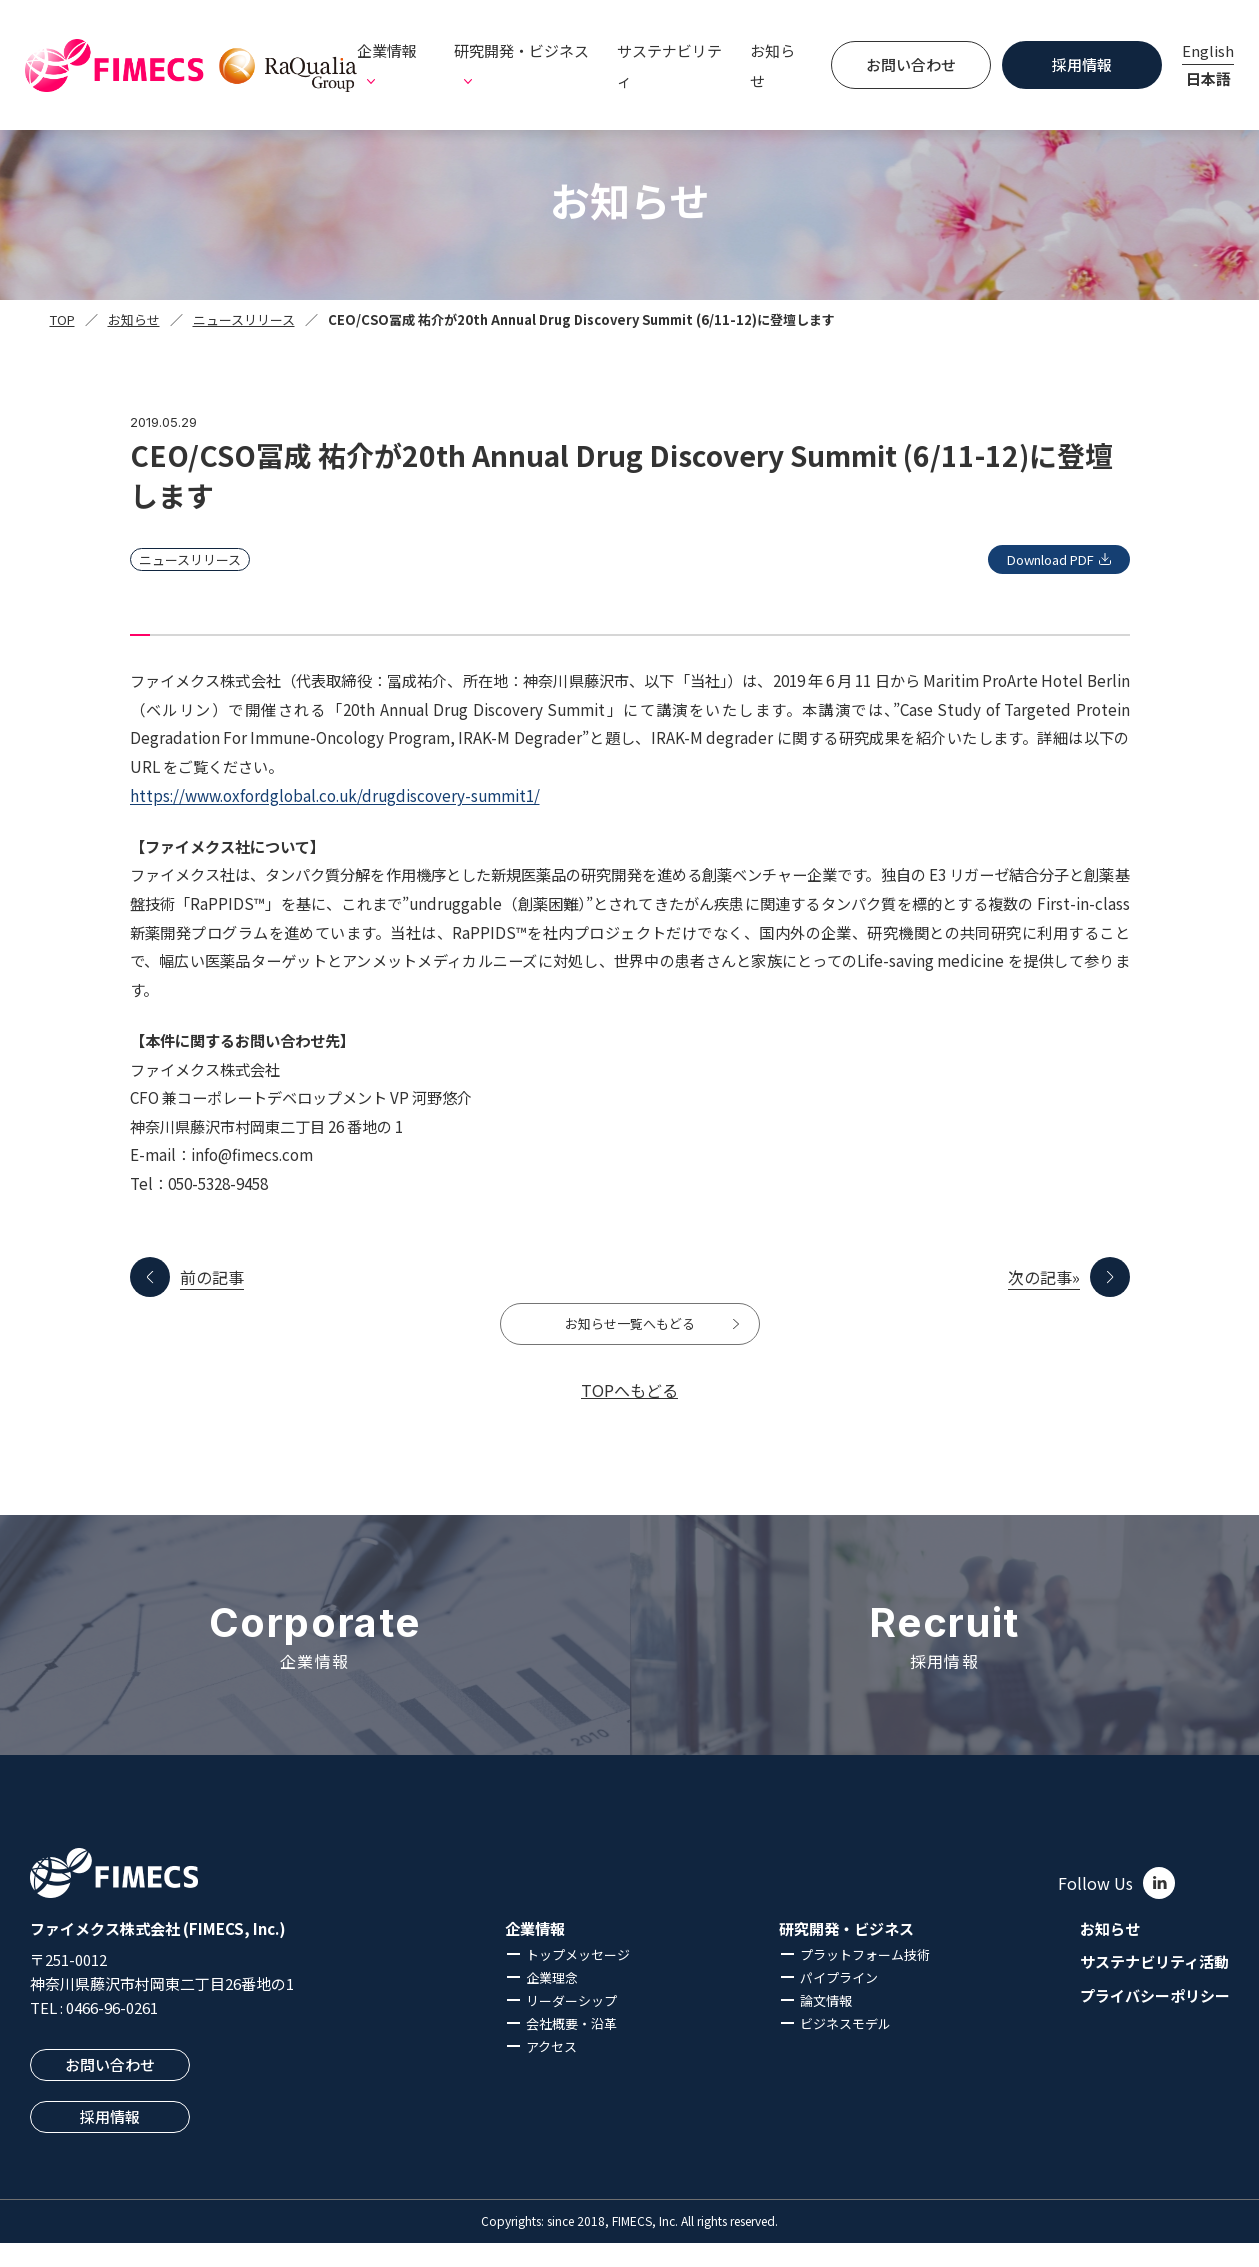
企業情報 (535, 1954)
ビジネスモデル (845, 2048)
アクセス (551, 2071)
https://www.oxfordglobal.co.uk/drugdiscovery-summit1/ (335, 795)
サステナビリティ (669, 65)
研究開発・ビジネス (846, 1954)
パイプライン (839, 2002)
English (1208, 50)
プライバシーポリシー (1155, 2021)
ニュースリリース (244, 319)
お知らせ (772, 65)
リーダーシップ (571, 2025)
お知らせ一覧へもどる (630, 1336)
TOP (62, 319)
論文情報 (826, 2025)
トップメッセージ (578, 1979)
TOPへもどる (629, 1414)
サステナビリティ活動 (1154, 1987)
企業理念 (552, 2002)
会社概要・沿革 (571, 2048)
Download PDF (1031, 559)
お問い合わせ (911, 64)
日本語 (1208, 78)
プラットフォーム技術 (865, 1979)
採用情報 (1082, 64)
